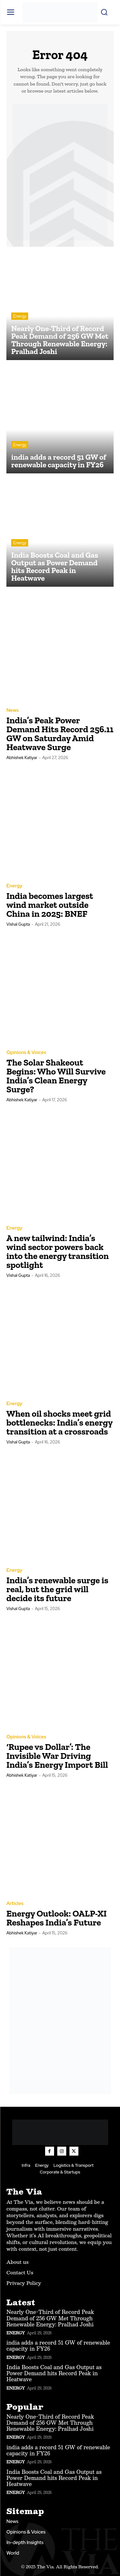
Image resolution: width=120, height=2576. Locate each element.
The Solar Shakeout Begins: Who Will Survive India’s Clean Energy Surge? (56, 1076)
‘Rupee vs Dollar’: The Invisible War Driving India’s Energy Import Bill (57, 1756)
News (12, 710)
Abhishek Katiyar (21, 757)
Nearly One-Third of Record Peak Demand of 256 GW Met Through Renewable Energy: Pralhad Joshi (50, 2318)
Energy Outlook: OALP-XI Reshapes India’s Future (56, 1918)
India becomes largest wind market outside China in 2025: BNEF (49, 905)
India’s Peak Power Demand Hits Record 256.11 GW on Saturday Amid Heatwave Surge (60, 733)
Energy (19, 316)
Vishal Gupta (18, 924)
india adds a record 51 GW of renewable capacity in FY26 (58, 2345)
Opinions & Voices (26, 1052)
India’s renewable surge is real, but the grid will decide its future (57, 1589)
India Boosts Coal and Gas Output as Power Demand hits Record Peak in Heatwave (53, 2373)
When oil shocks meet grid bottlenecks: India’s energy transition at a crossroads (59, 1422)
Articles (15, 1903)
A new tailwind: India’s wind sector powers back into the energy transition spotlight (57, 1251)
